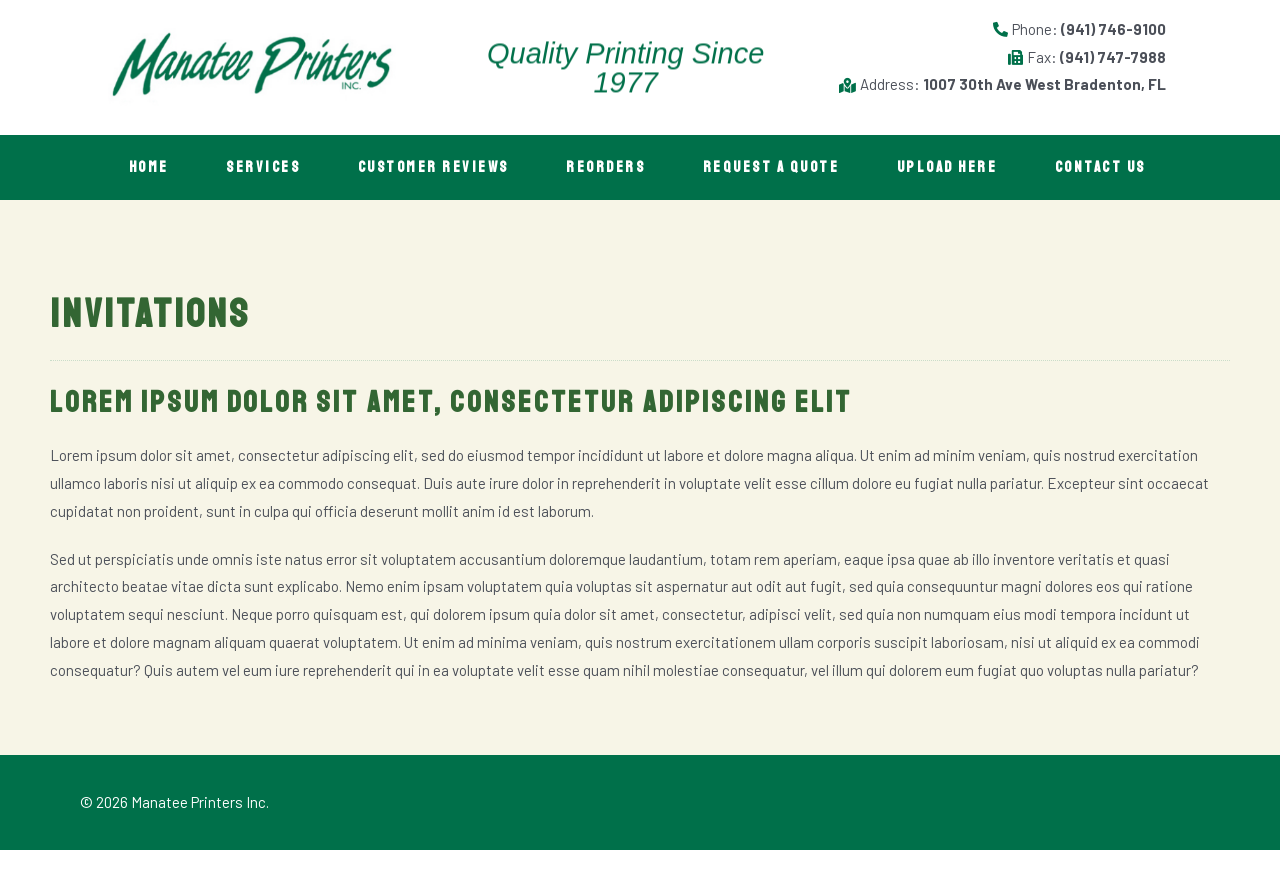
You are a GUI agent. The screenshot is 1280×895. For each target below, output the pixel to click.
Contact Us (175, 212)
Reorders (614, 167)
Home (150, 167)
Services (267, 167)
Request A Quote (782, 167)
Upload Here (961, 167)
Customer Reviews (439, 167)
